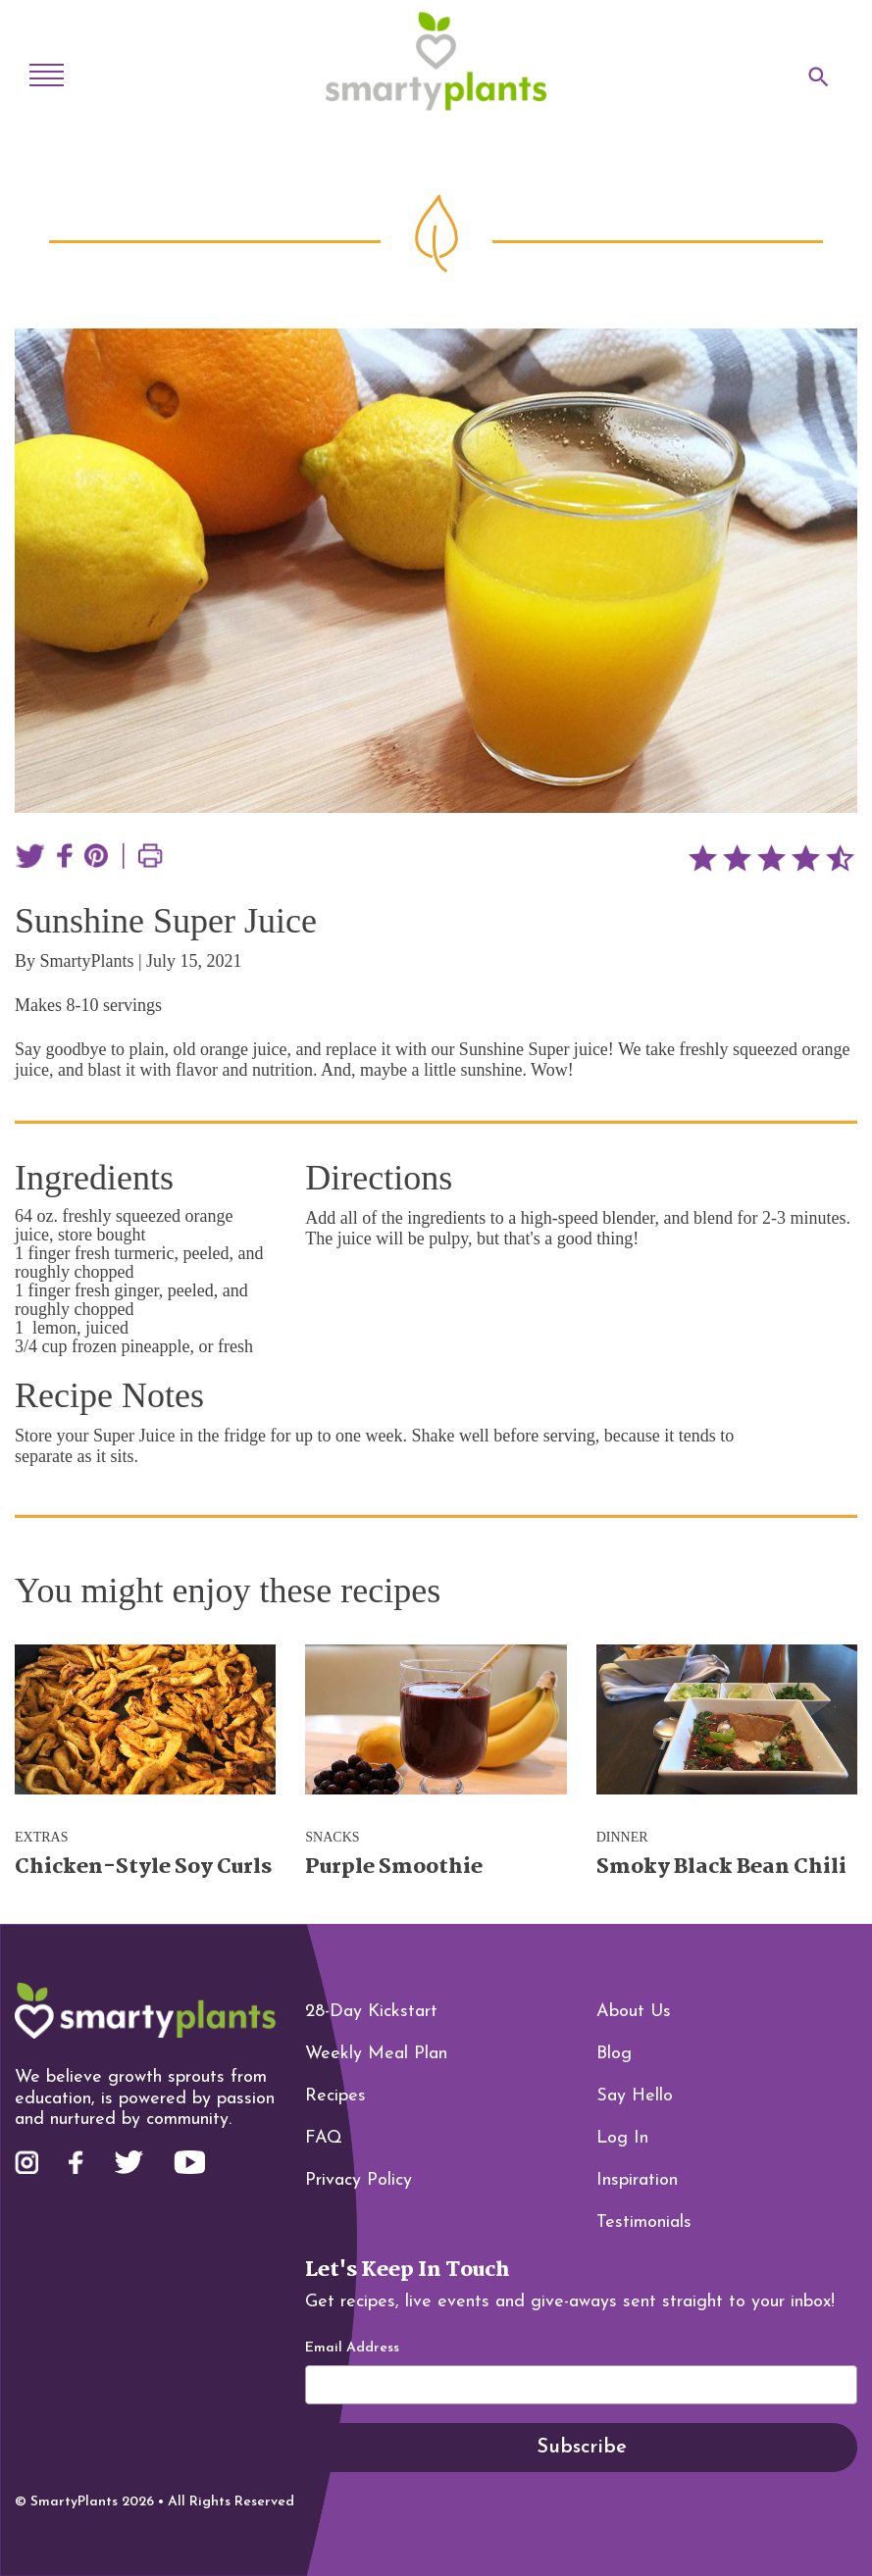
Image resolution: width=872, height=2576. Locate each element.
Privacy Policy (358, 2180)
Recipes (335, 2096)
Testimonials (644, 2222)
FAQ (323, 2138)
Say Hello (634, 2096)
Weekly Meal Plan (376, 2054)
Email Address (352, 2348)
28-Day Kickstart (371, 2011)
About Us (633, 2011)
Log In (622, 2138)
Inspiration (637, 2180)
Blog (614, 2054)
